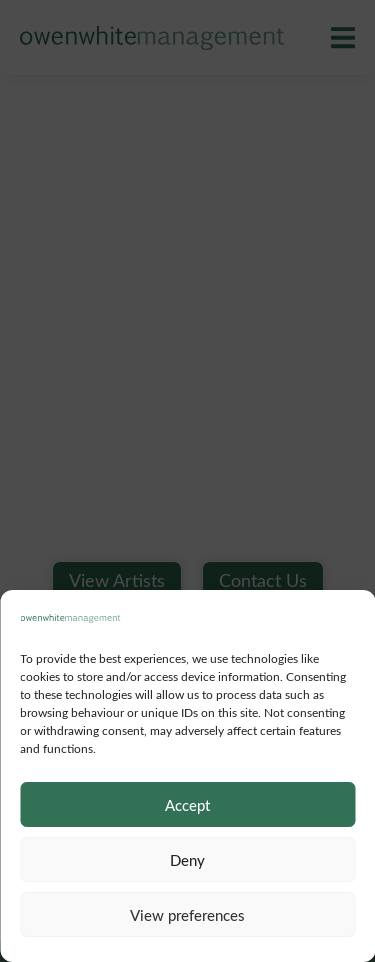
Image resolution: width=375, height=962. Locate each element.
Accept (187, 805)
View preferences (187, 915)
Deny (187, 860)
